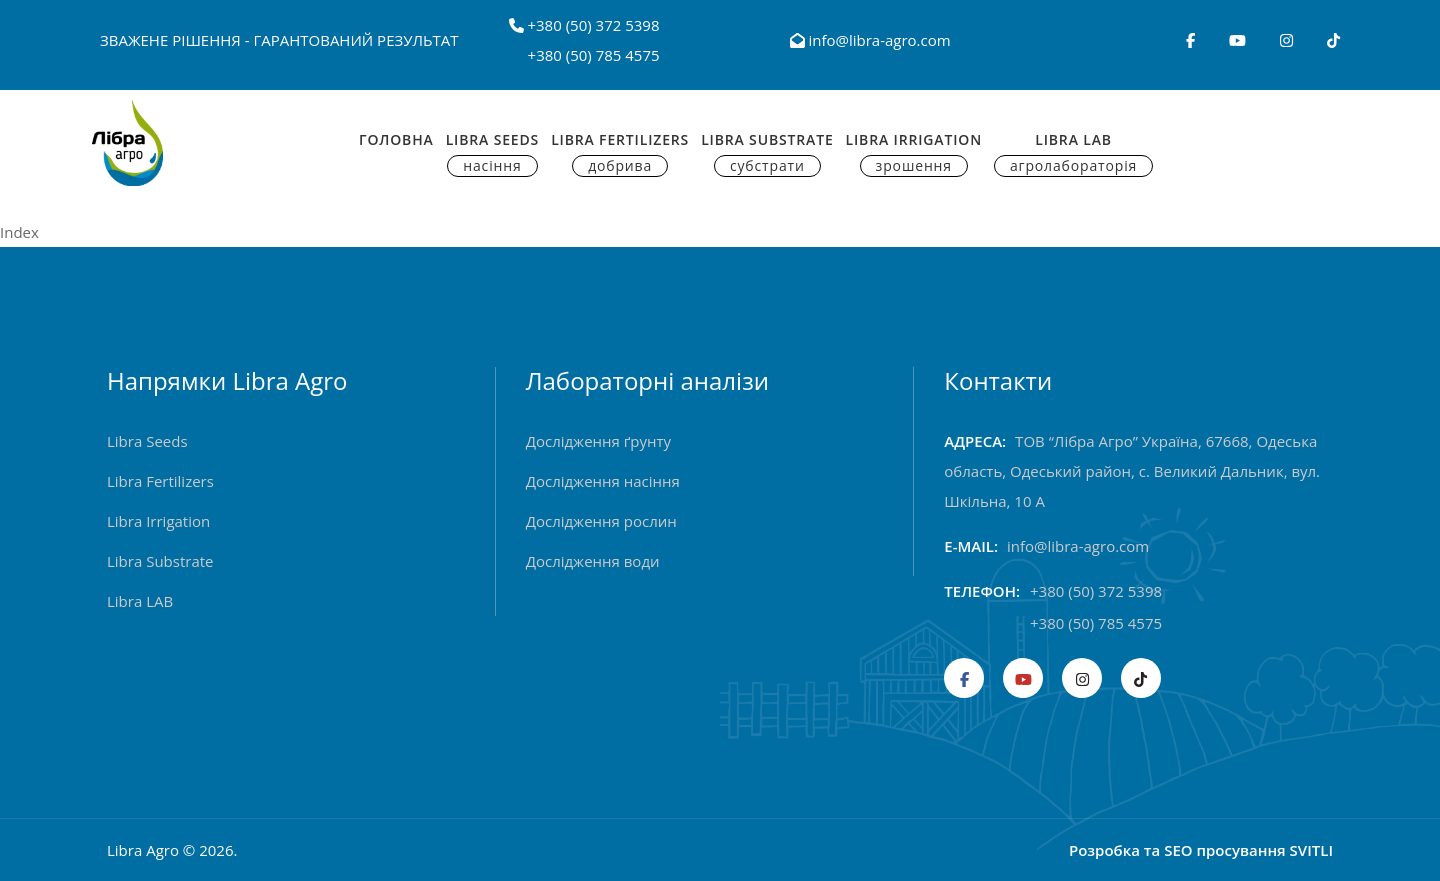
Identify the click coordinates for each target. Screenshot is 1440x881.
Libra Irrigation (914, 153)
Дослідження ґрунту (598, 441)
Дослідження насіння (603, 481)
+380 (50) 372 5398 (593, 25)
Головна (396, 139)
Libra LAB (140, 601)
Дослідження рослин (601, 521)
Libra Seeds (492, 153)
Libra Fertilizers (620, 153)
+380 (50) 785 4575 (594, 55)
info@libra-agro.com (870, 40)
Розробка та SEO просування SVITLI (1201, 850)
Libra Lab (1073, 153)
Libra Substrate (767, 153)
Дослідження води (593, 561)
